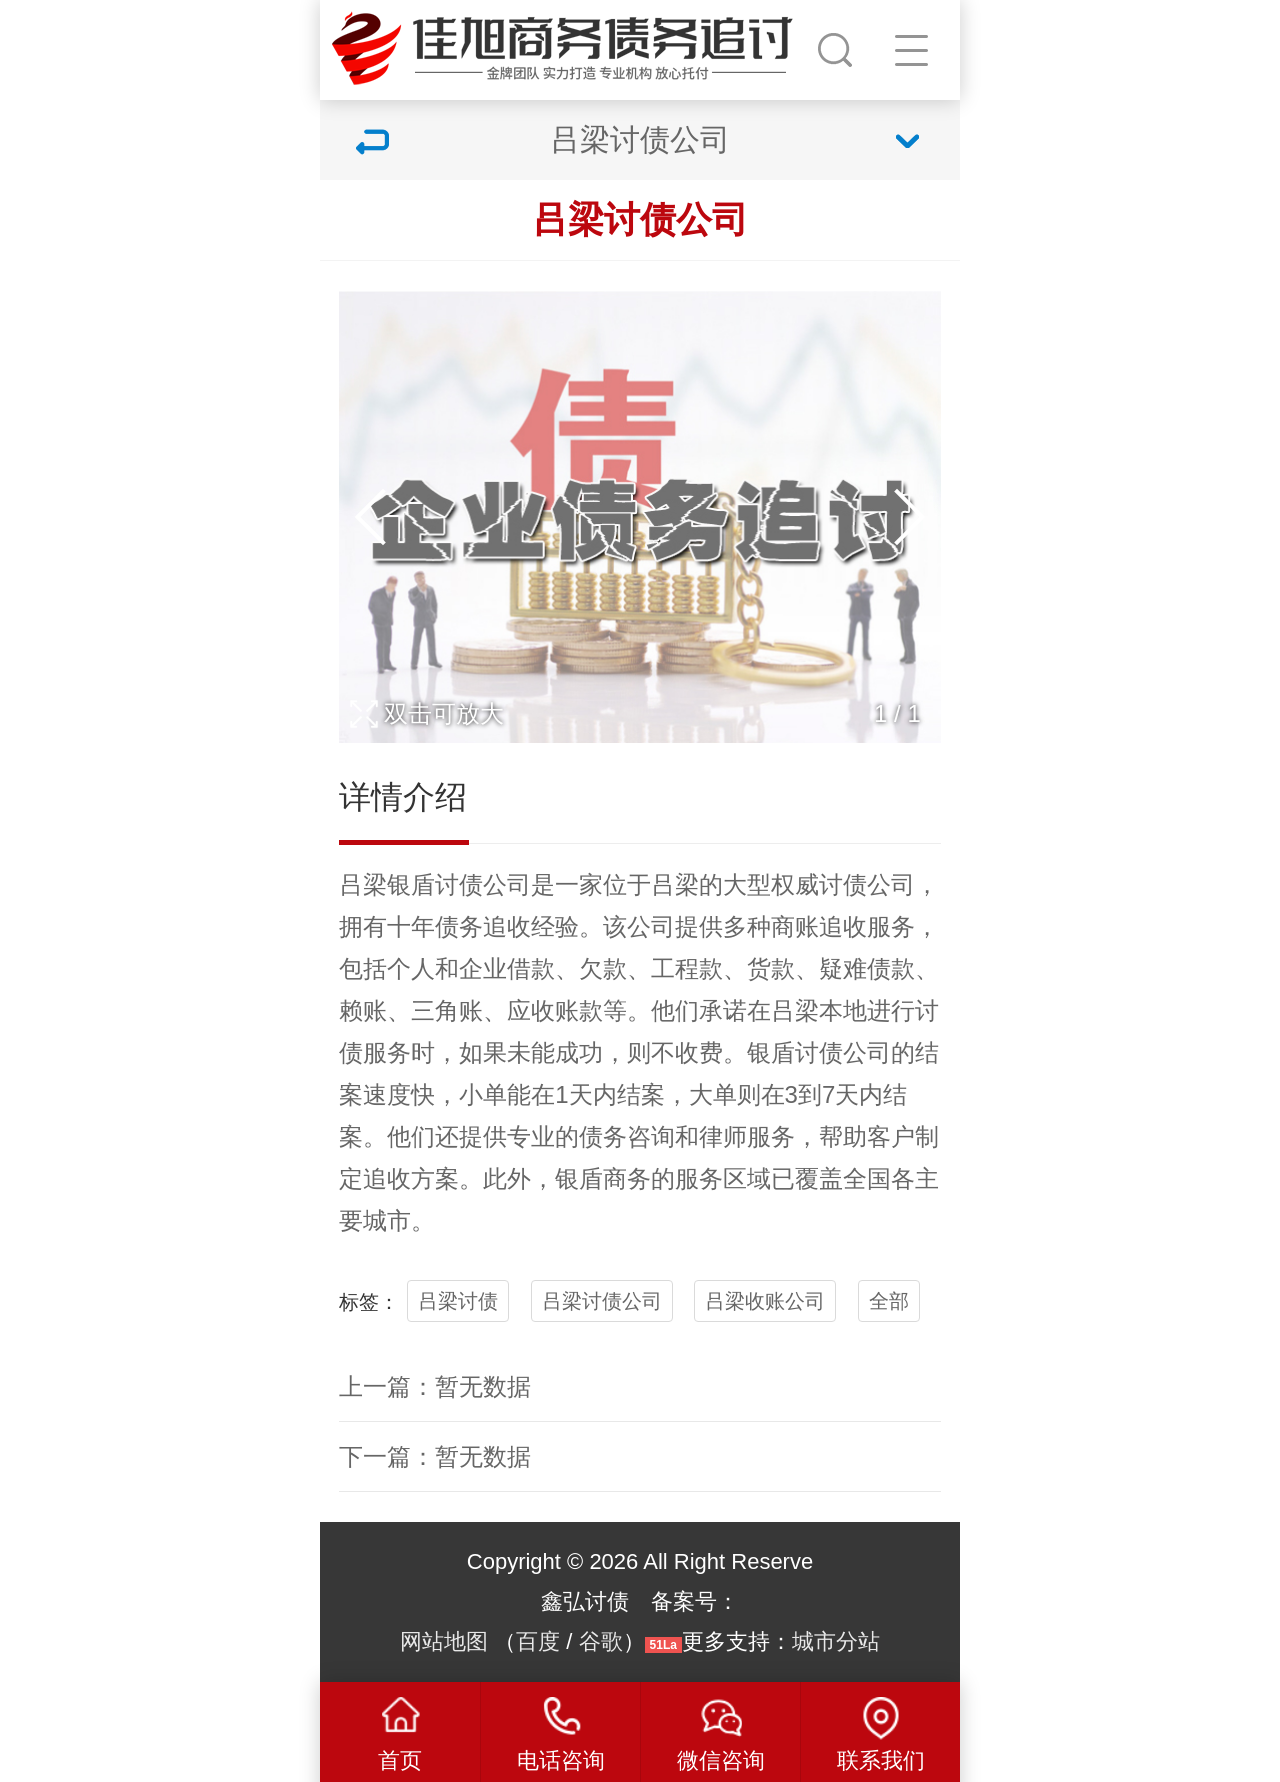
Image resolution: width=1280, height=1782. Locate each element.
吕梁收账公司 (765, 1301)
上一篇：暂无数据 (435, 1386)
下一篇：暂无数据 (435, 1456)
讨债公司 (483, 884)
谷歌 (601, 1641)
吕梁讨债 (458, 1301)
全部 (889, 1301)
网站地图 (444, 1641)
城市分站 (836, 1641)
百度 (538, 1641)
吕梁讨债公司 (602, 1301)
